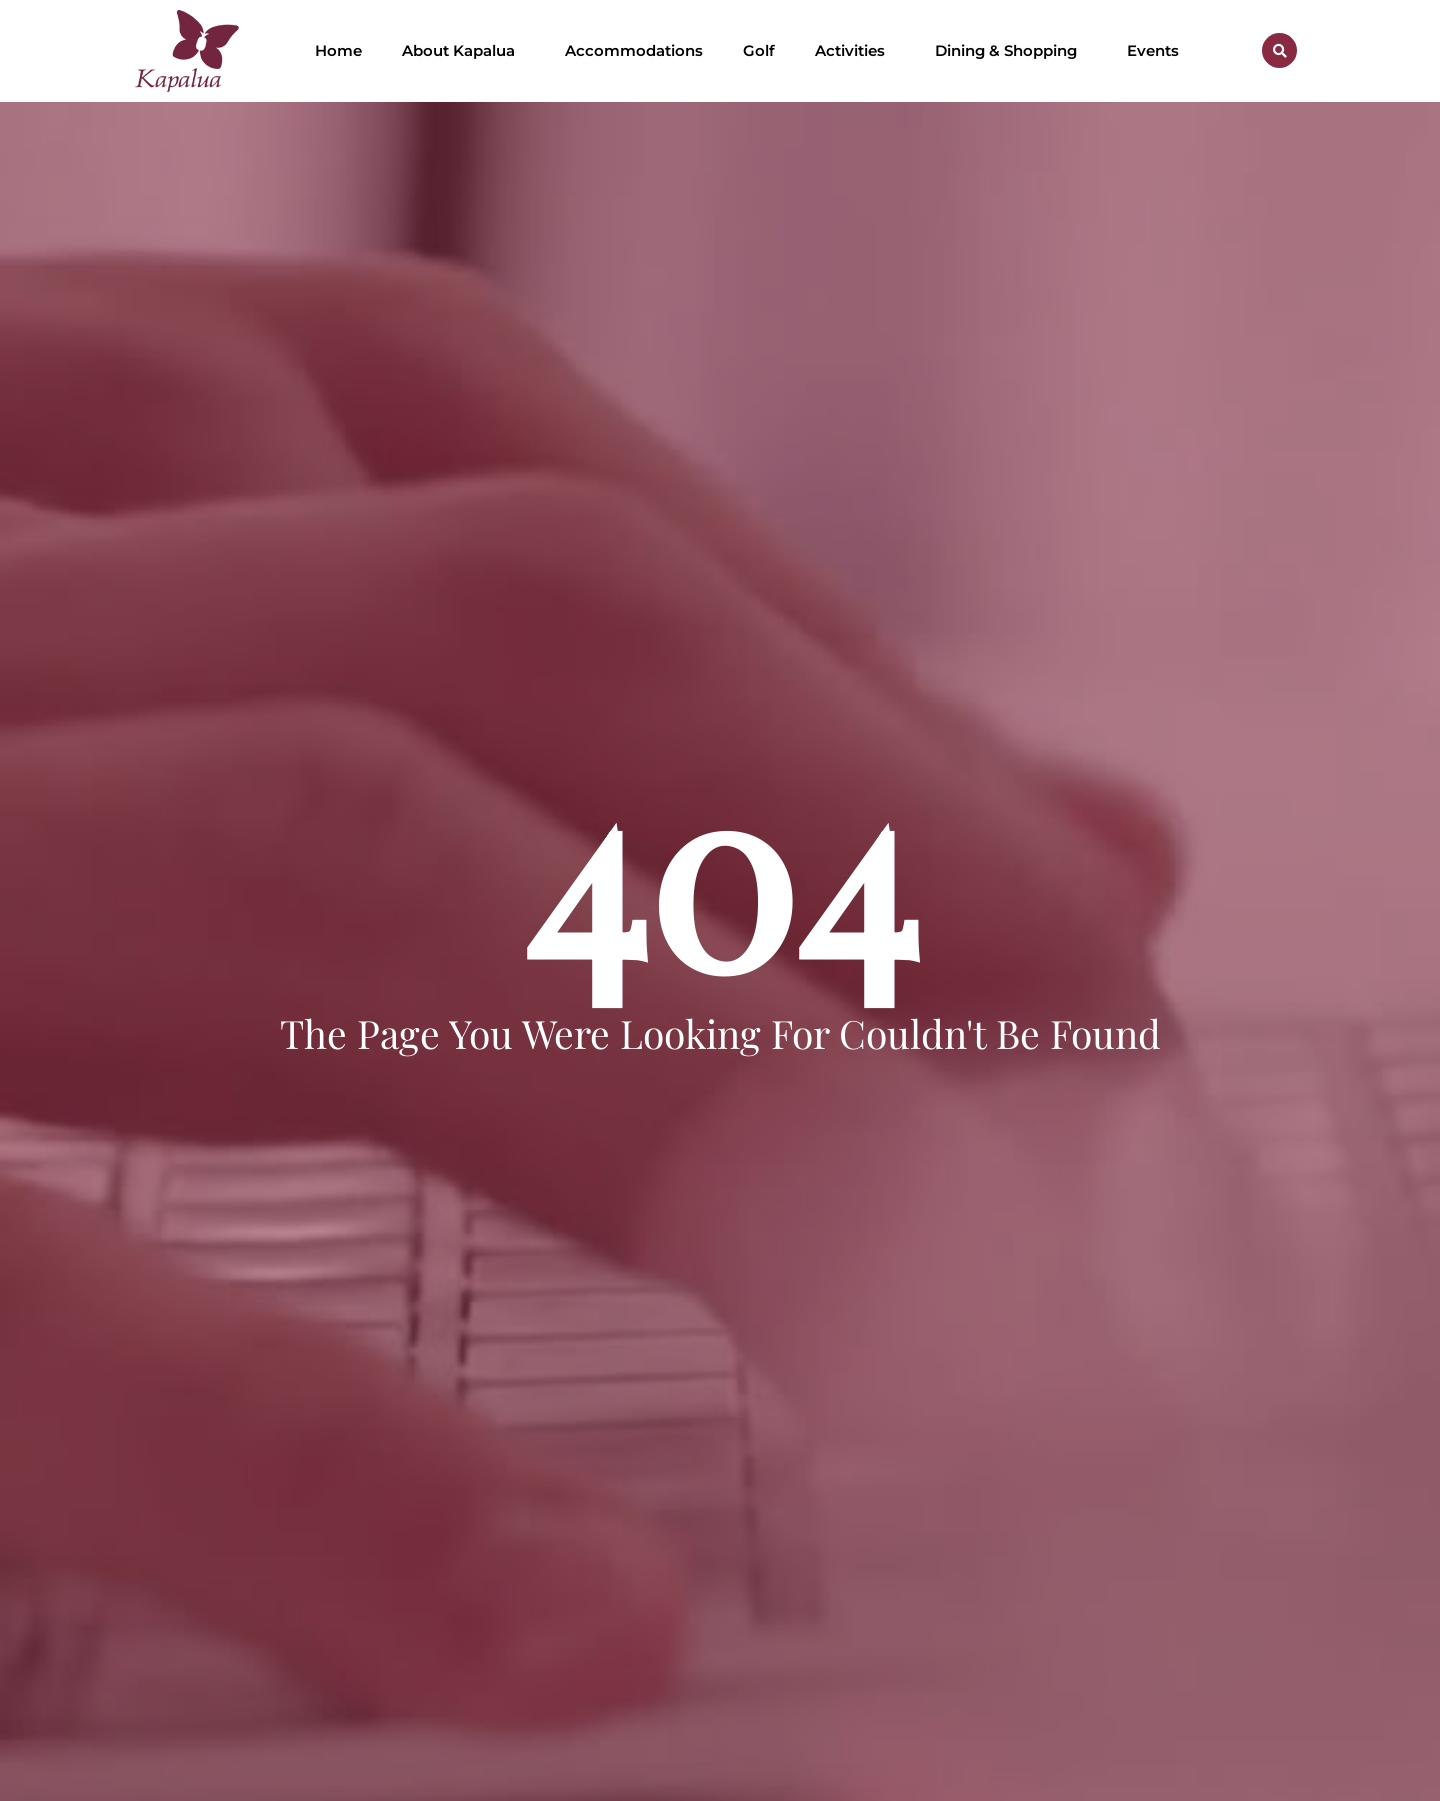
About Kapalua (463, 51)
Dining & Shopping (1011, 51)
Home (338, 50)
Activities (855, 51)
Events (1153, 50)
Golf (759, 50)
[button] (1279, 50)
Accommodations (634, 50)
